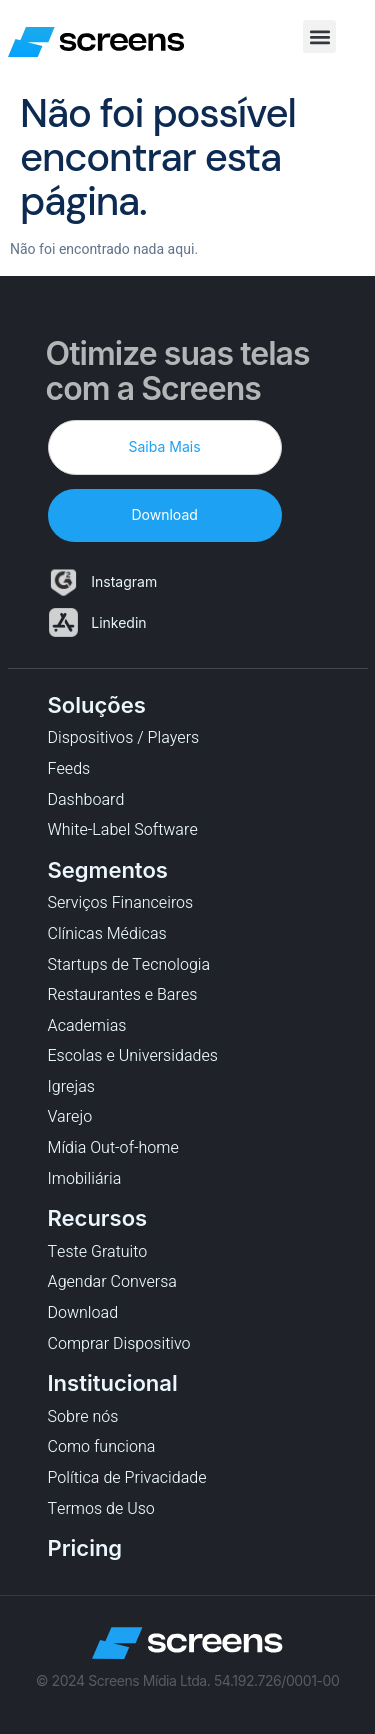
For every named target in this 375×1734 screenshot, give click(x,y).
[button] (319, 36)
